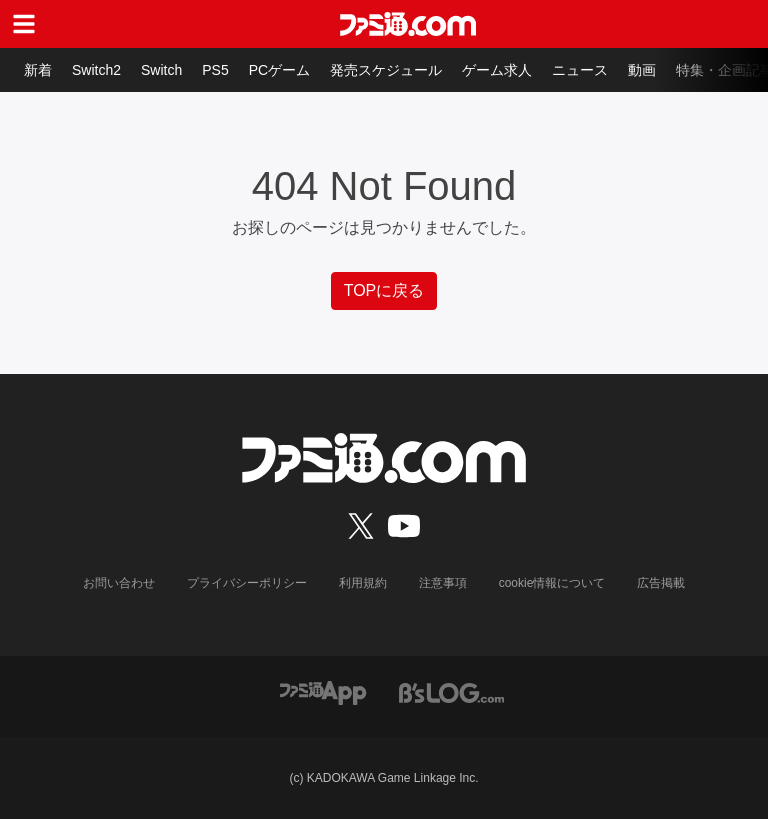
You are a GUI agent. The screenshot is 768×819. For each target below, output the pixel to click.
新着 (38, 70)
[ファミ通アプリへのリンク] (323, 691)
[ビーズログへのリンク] (451, 691)
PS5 (215, 70)
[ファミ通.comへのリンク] (408, 24)
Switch (161, 70)
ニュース (580, 70)
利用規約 (363, 583)
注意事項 (443, 583)
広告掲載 (661, 583)
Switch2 (96, 70)
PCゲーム (279, 70)
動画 (642, 70)
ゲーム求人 (497, 70)
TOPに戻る (384, 290)
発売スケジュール (386, 70)
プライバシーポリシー (247, 583)
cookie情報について (552, 583)
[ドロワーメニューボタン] (24, 24)
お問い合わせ (119, 583)
